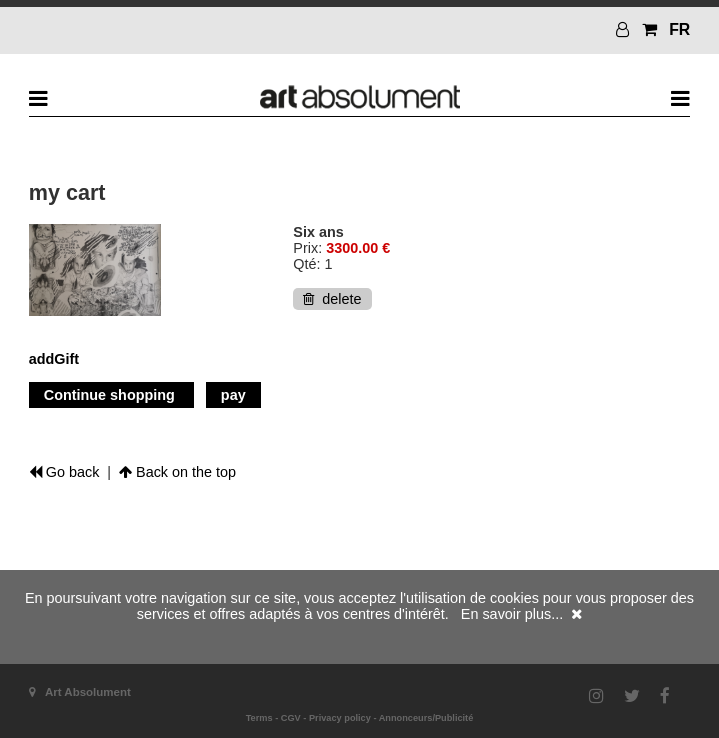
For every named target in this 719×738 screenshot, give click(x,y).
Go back (64, 472)
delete (332, 299)
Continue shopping (111, 395)
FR (679, 29)
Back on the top (177, 472)
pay (233, 395)
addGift (54, 359)
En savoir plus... (512, 614)
